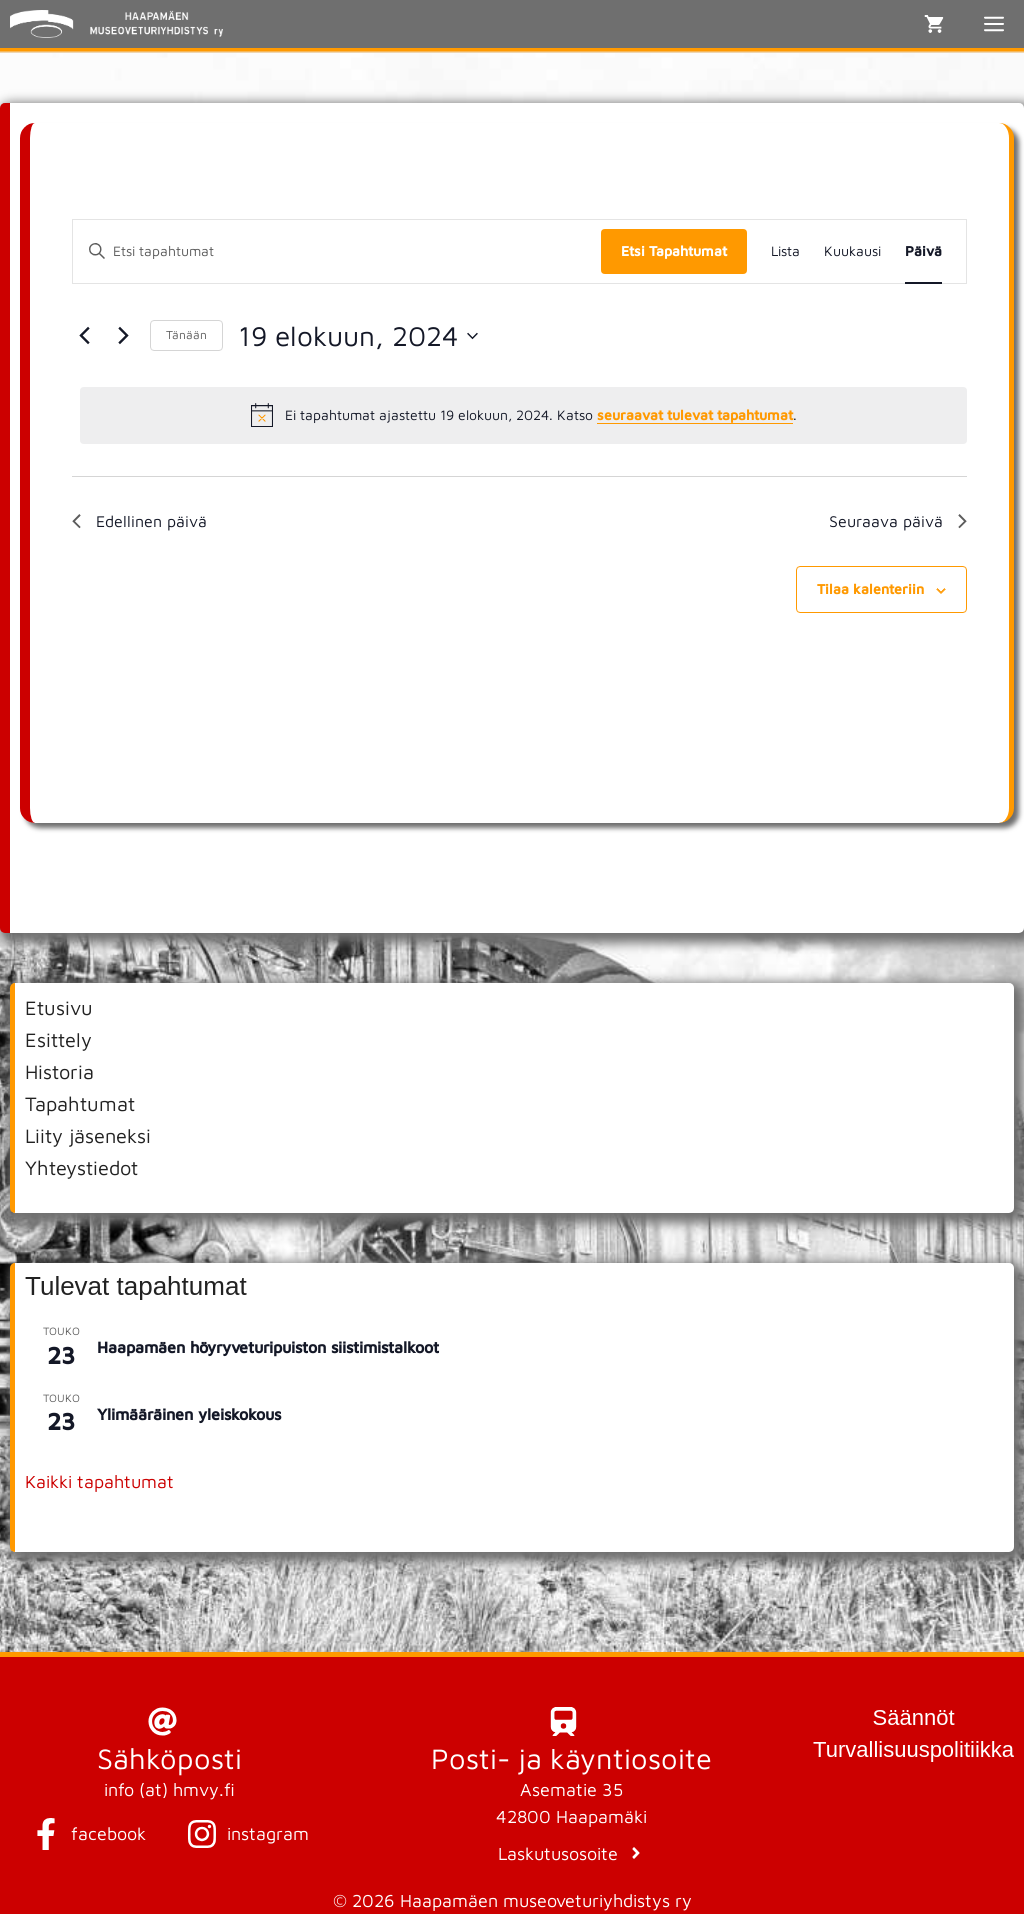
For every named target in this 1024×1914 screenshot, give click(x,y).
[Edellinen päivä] (84, 336)
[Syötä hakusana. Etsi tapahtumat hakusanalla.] (337, 251)
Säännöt (914, 1717)
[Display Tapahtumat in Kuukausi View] (852, 251)
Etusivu (59, 1007)
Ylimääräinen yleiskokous (189, 1414)
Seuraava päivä (898, 521)
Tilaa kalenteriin (870, 588)
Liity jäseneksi (88, 1135)
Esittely (58, 1039)
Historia (59, 1071)
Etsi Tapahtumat (674, 250)
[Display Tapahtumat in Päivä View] (923, 251)
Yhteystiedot (81, 1167)
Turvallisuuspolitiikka (913, 1749)
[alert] (523, 415)
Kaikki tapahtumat (99, 1481)
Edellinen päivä (139, 521)
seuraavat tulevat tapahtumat (695, 414)
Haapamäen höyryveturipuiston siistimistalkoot (268, 1347)
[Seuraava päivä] (123, 336)
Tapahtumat (80, 1103)
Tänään (186, 334)
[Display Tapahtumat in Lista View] (785, 251)
